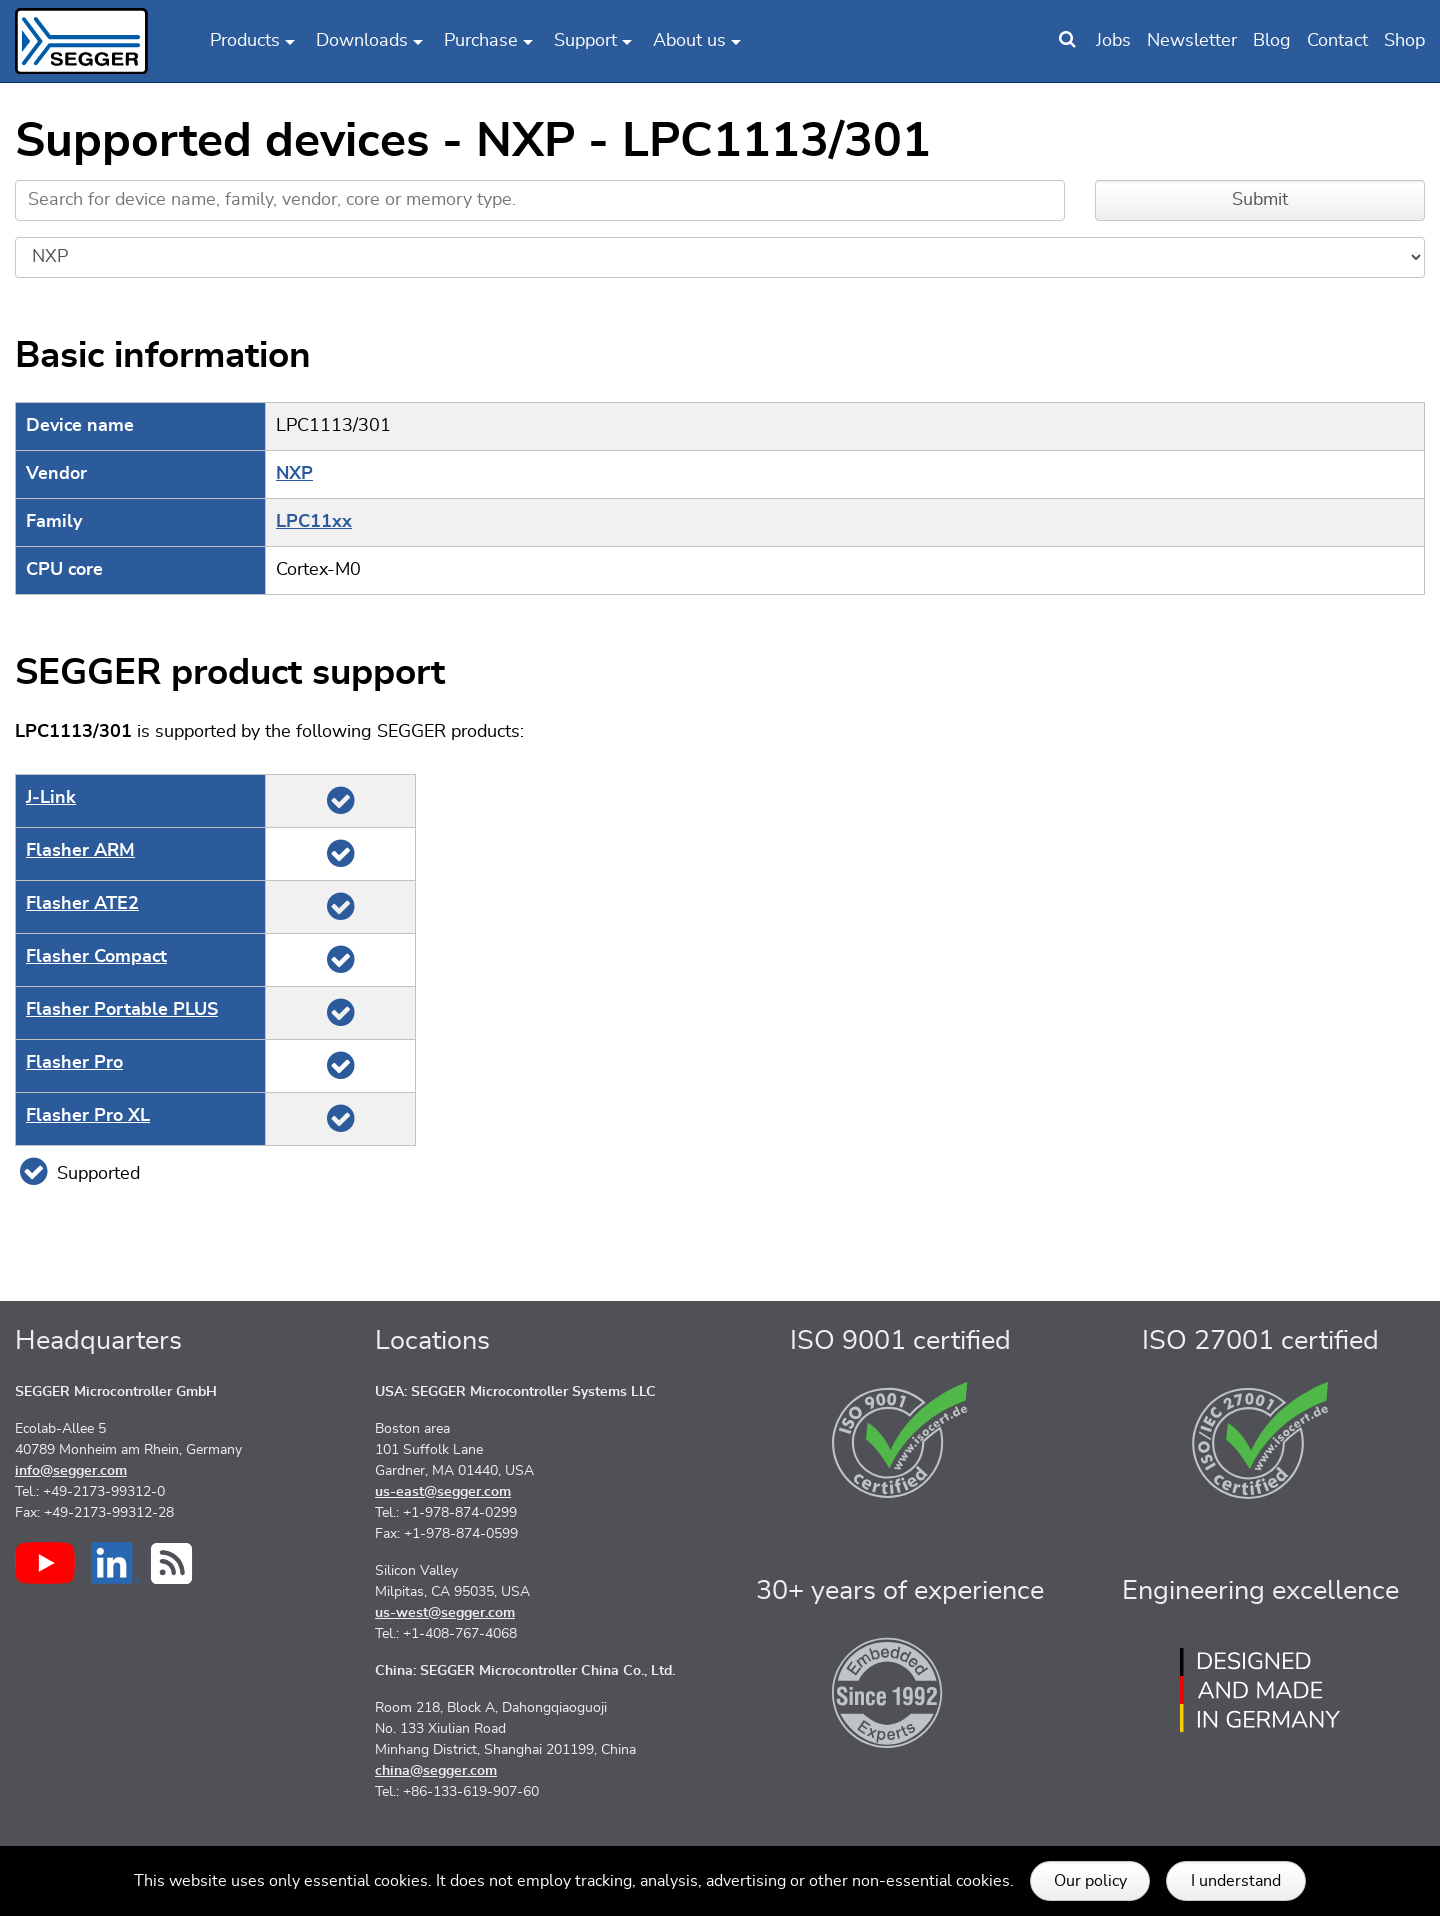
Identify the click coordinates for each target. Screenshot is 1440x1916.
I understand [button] (1236, 1881)
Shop (1404, 41)
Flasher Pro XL (88, 1116)
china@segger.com (436, 1771)
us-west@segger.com (445, 1613)
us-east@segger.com (443, 1492)
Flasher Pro (74, 1063)
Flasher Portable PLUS (122, 1010)
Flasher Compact (96, 957)
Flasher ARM (80, 851)
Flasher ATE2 (82, 904)
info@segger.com (71, 1471)
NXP (294, 474)
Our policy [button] (1090, 1881)
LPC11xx (314, 522)
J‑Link (51, 798)
